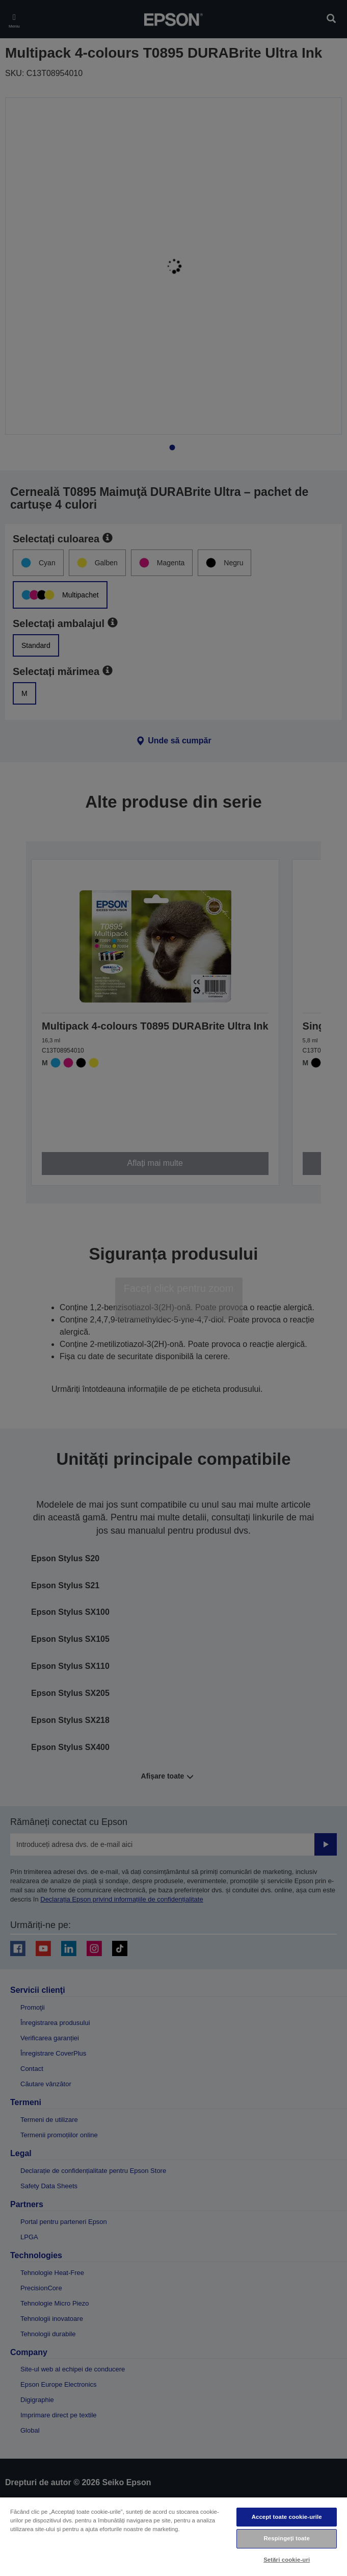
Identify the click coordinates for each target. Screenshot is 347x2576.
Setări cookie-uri (286, 2560)
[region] (173, 2536)
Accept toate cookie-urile (287, 2517)
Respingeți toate (287, 2538)
